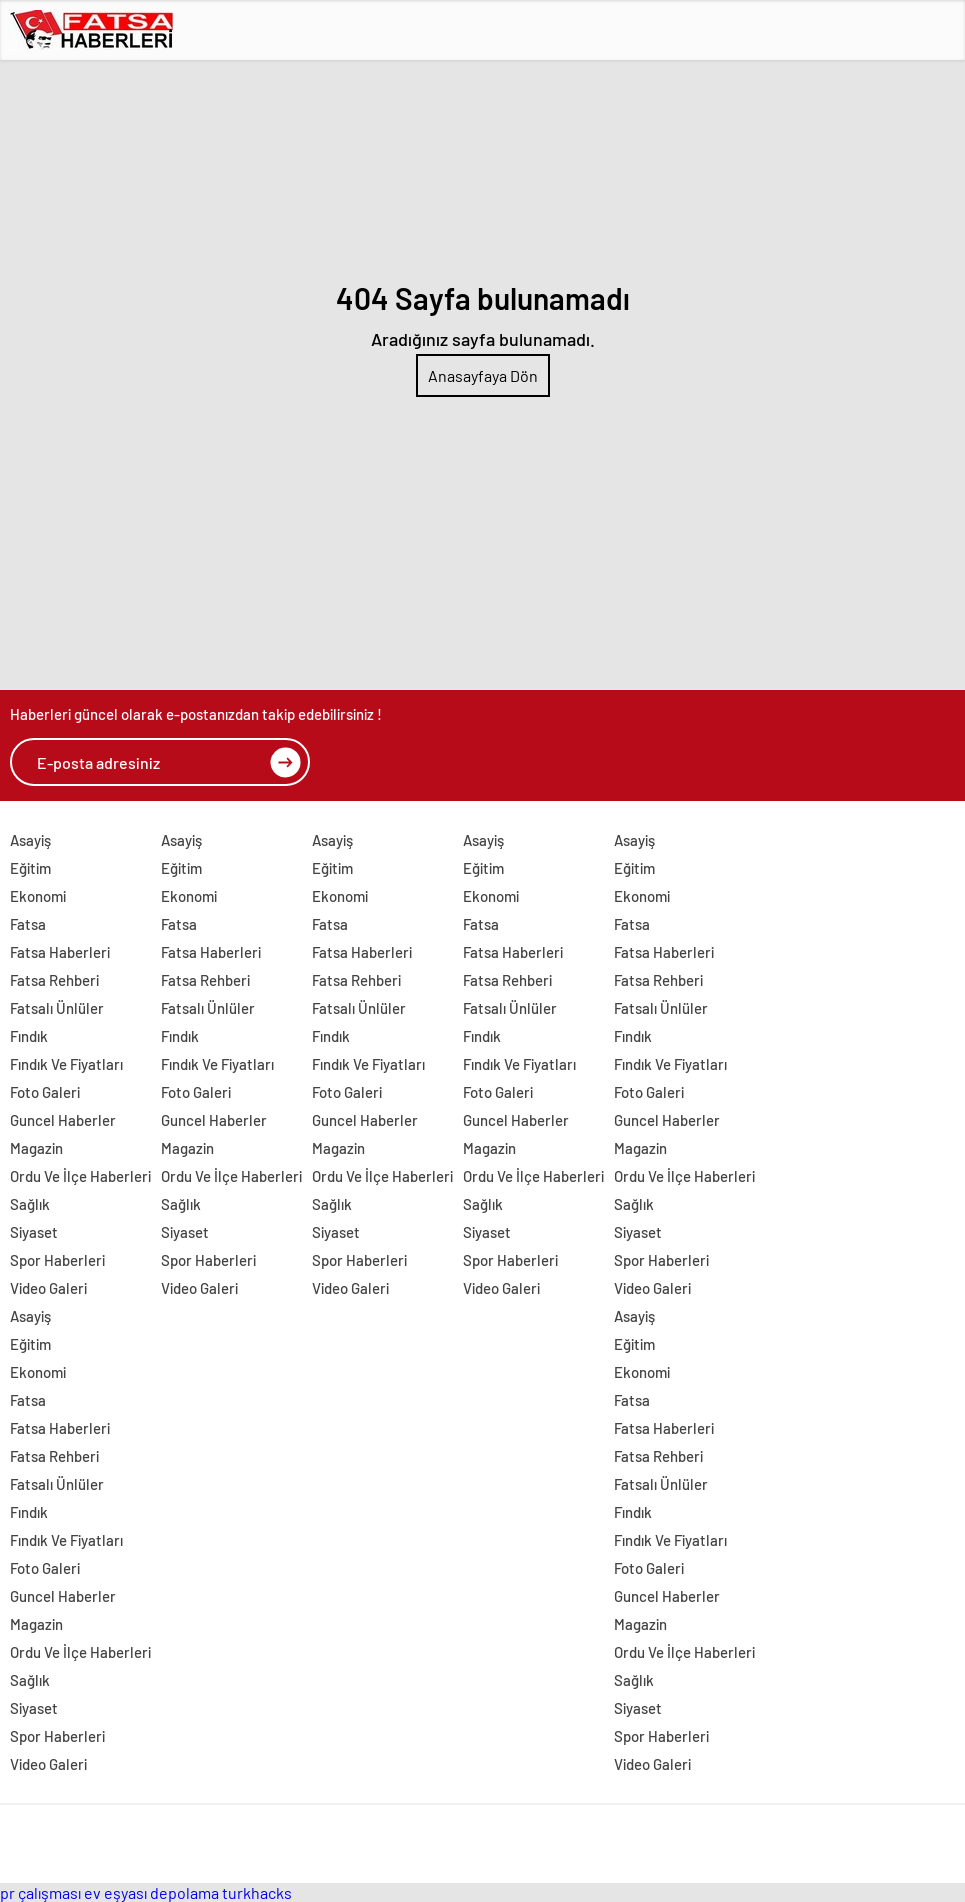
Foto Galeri (45, 1092)
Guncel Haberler (63, 1120)
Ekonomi (38, 896)
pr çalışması (40, 1892)
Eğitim (30, 868)
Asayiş (30, 840)
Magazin (36, 1148)
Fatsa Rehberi (54, 980)
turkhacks (257, 1892)
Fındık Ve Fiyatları (66, 1064)
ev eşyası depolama (151, 1892)
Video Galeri (48, 1288)
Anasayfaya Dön (483, 375)
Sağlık (30, 1204)
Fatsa (28, 924)
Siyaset (34, 1232)
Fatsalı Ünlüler (57, 1008)
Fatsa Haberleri (60, 952)
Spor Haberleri (57, 1260)
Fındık (29, 1036)
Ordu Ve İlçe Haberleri (80, 1176)
